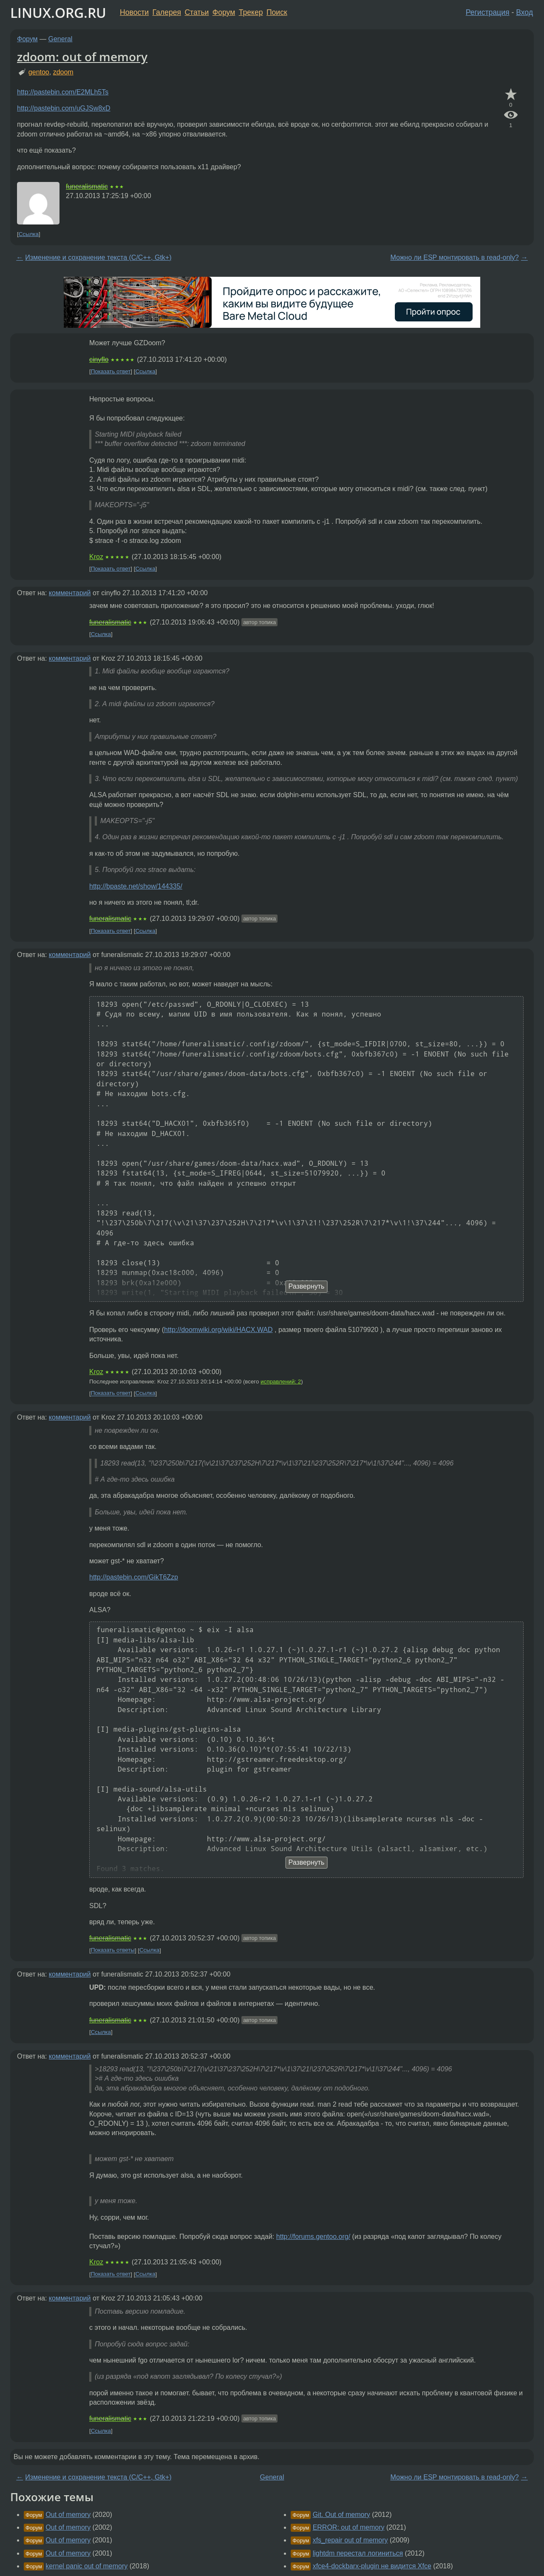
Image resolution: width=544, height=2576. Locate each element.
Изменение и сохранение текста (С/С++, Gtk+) (98, 257)
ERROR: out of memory (349, 2527)
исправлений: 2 (281, 1381)
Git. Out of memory (341, 2514)
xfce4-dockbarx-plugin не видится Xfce (372, 2566)
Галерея (167, 12)
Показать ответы (113, 1950)
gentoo (38, 72)
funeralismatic (87, 186)
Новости (134, 12)
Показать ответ (111, 371)
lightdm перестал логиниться (358, 2553)
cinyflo (98, 359)
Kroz (96, 556)
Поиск (276, 12)
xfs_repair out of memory (350, 2540)
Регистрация (488, 12)
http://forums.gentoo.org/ (313, 2236)
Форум (223, 12)
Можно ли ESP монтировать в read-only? (454, 257)
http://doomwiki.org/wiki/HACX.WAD (218, 1329)
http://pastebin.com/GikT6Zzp (133, 1577)
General (60, 39)
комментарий (70, 592)
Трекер (251, 12)
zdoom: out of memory (82, 56)
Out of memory (68, 2514)
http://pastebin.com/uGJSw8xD (63, 108)
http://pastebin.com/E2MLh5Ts (62, 92)
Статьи (196, 12)
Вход (524, 12)
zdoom (63, 72)
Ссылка (29, 234)
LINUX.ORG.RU (58, 12)
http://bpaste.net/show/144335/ (135, 886)
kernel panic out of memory (86, 2566)
